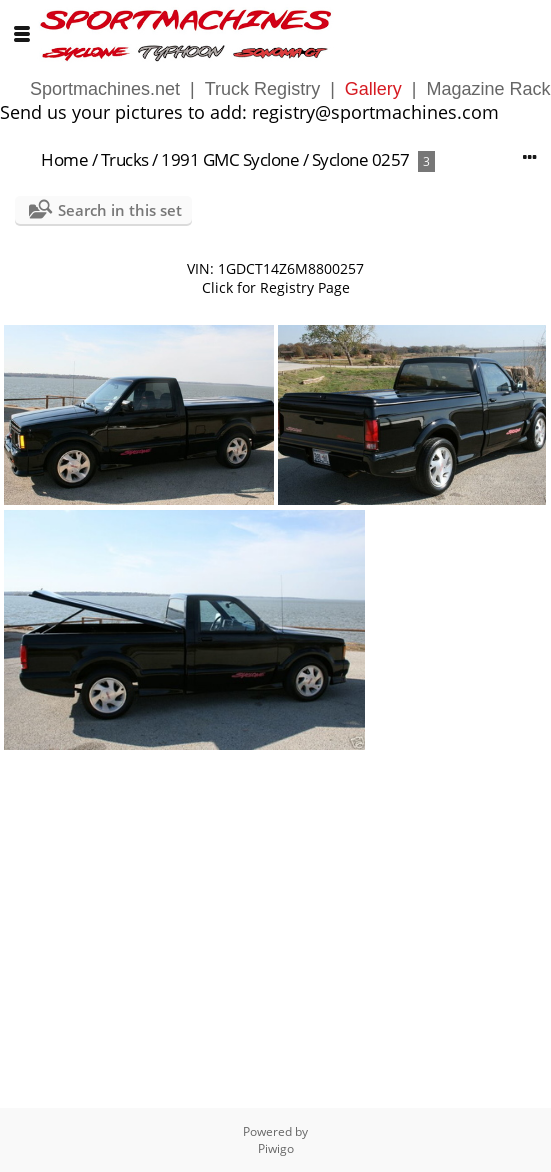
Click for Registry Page (276, 287)
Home (64, 159)
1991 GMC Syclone (230, 159)
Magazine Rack (489, 89)
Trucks (125, 159)
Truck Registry (262, 89)
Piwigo (276, 1148)
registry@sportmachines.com (375, 112)
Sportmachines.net (105, 89)
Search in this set (120, 210)
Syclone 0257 (361, 159)
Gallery (373, 89)
